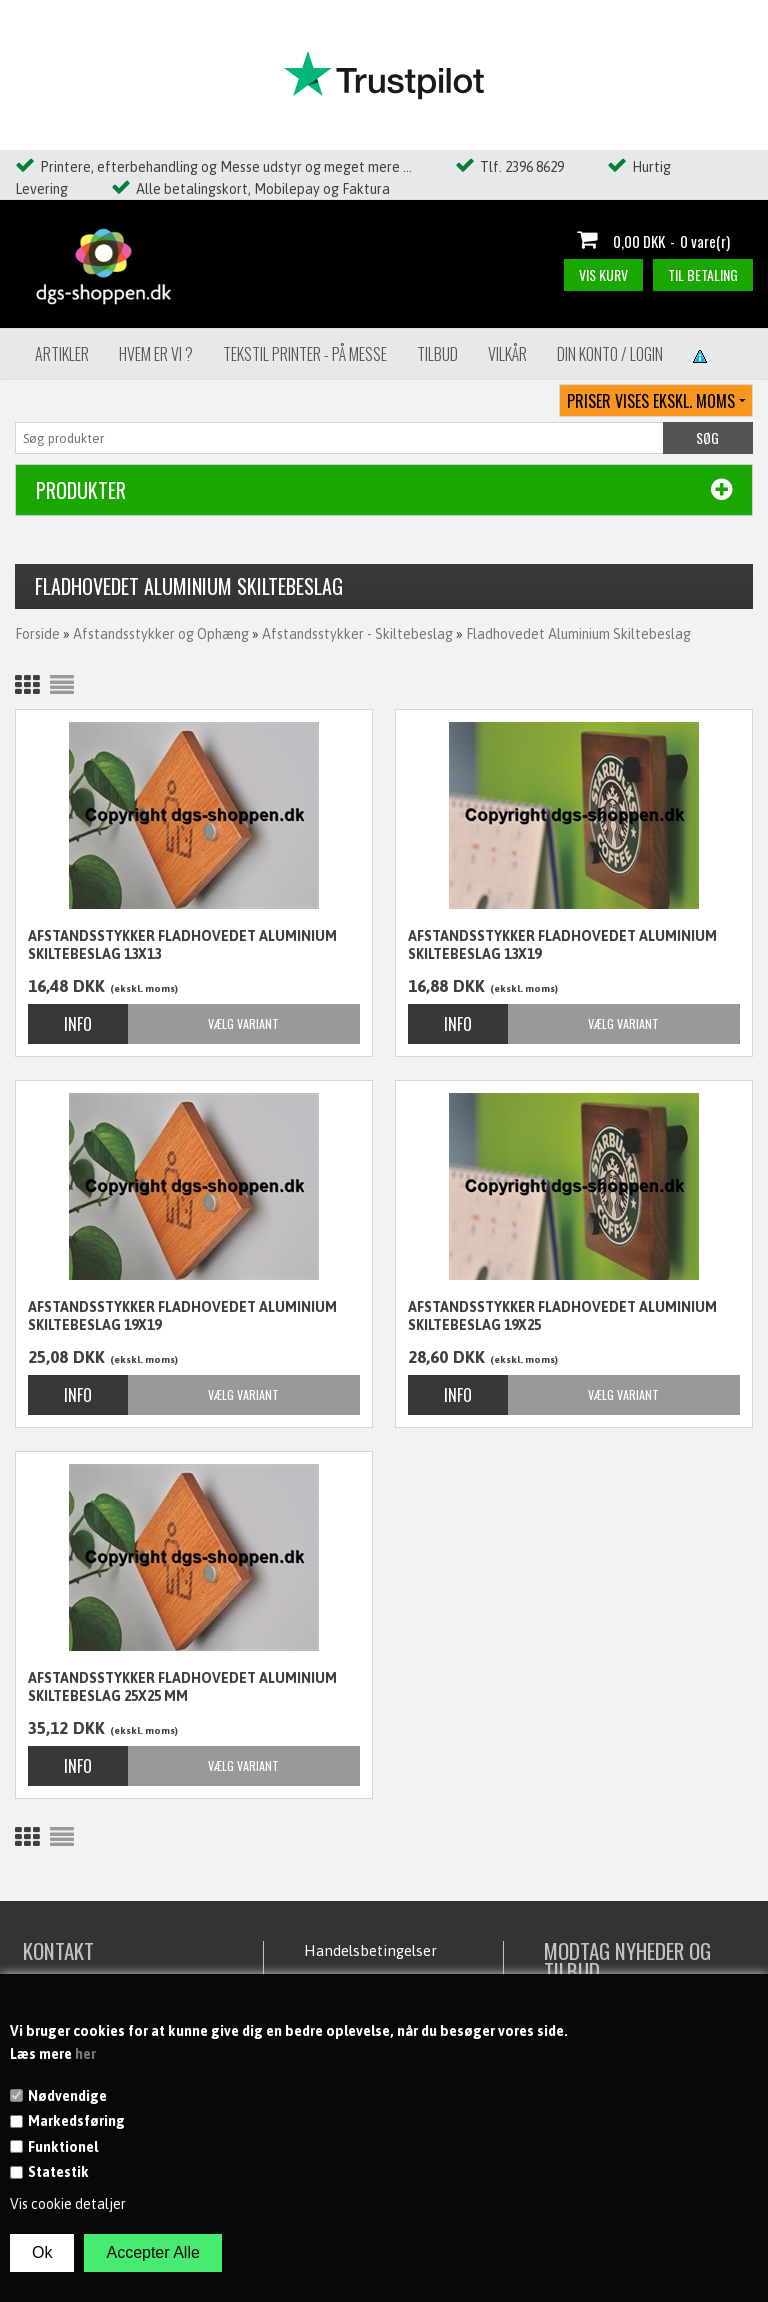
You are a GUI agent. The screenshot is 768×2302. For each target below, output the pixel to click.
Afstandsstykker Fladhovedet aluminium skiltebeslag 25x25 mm (182, 1687)
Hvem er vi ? (156, 354)
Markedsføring (76, 2121)
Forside (37, 634)
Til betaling (703, 274)
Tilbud (437, 354)
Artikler (62, 354)
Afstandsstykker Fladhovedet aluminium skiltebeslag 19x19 (182, 1316)
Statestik (58, 2172)
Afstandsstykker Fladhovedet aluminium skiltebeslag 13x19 (562, 945)
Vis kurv (603, 274)
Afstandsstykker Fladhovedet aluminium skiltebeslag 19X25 (562, 1316)
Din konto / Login (610, 354)
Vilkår (507, 354)
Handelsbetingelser (370, 1950)
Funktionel (63, 2147)
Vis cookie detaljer (68, 2204)
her (85, 2054)
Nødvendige (67, 2096)
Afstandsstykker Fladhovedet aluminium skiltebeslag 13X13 (182, 945)
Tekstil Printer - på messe (305, 354)
